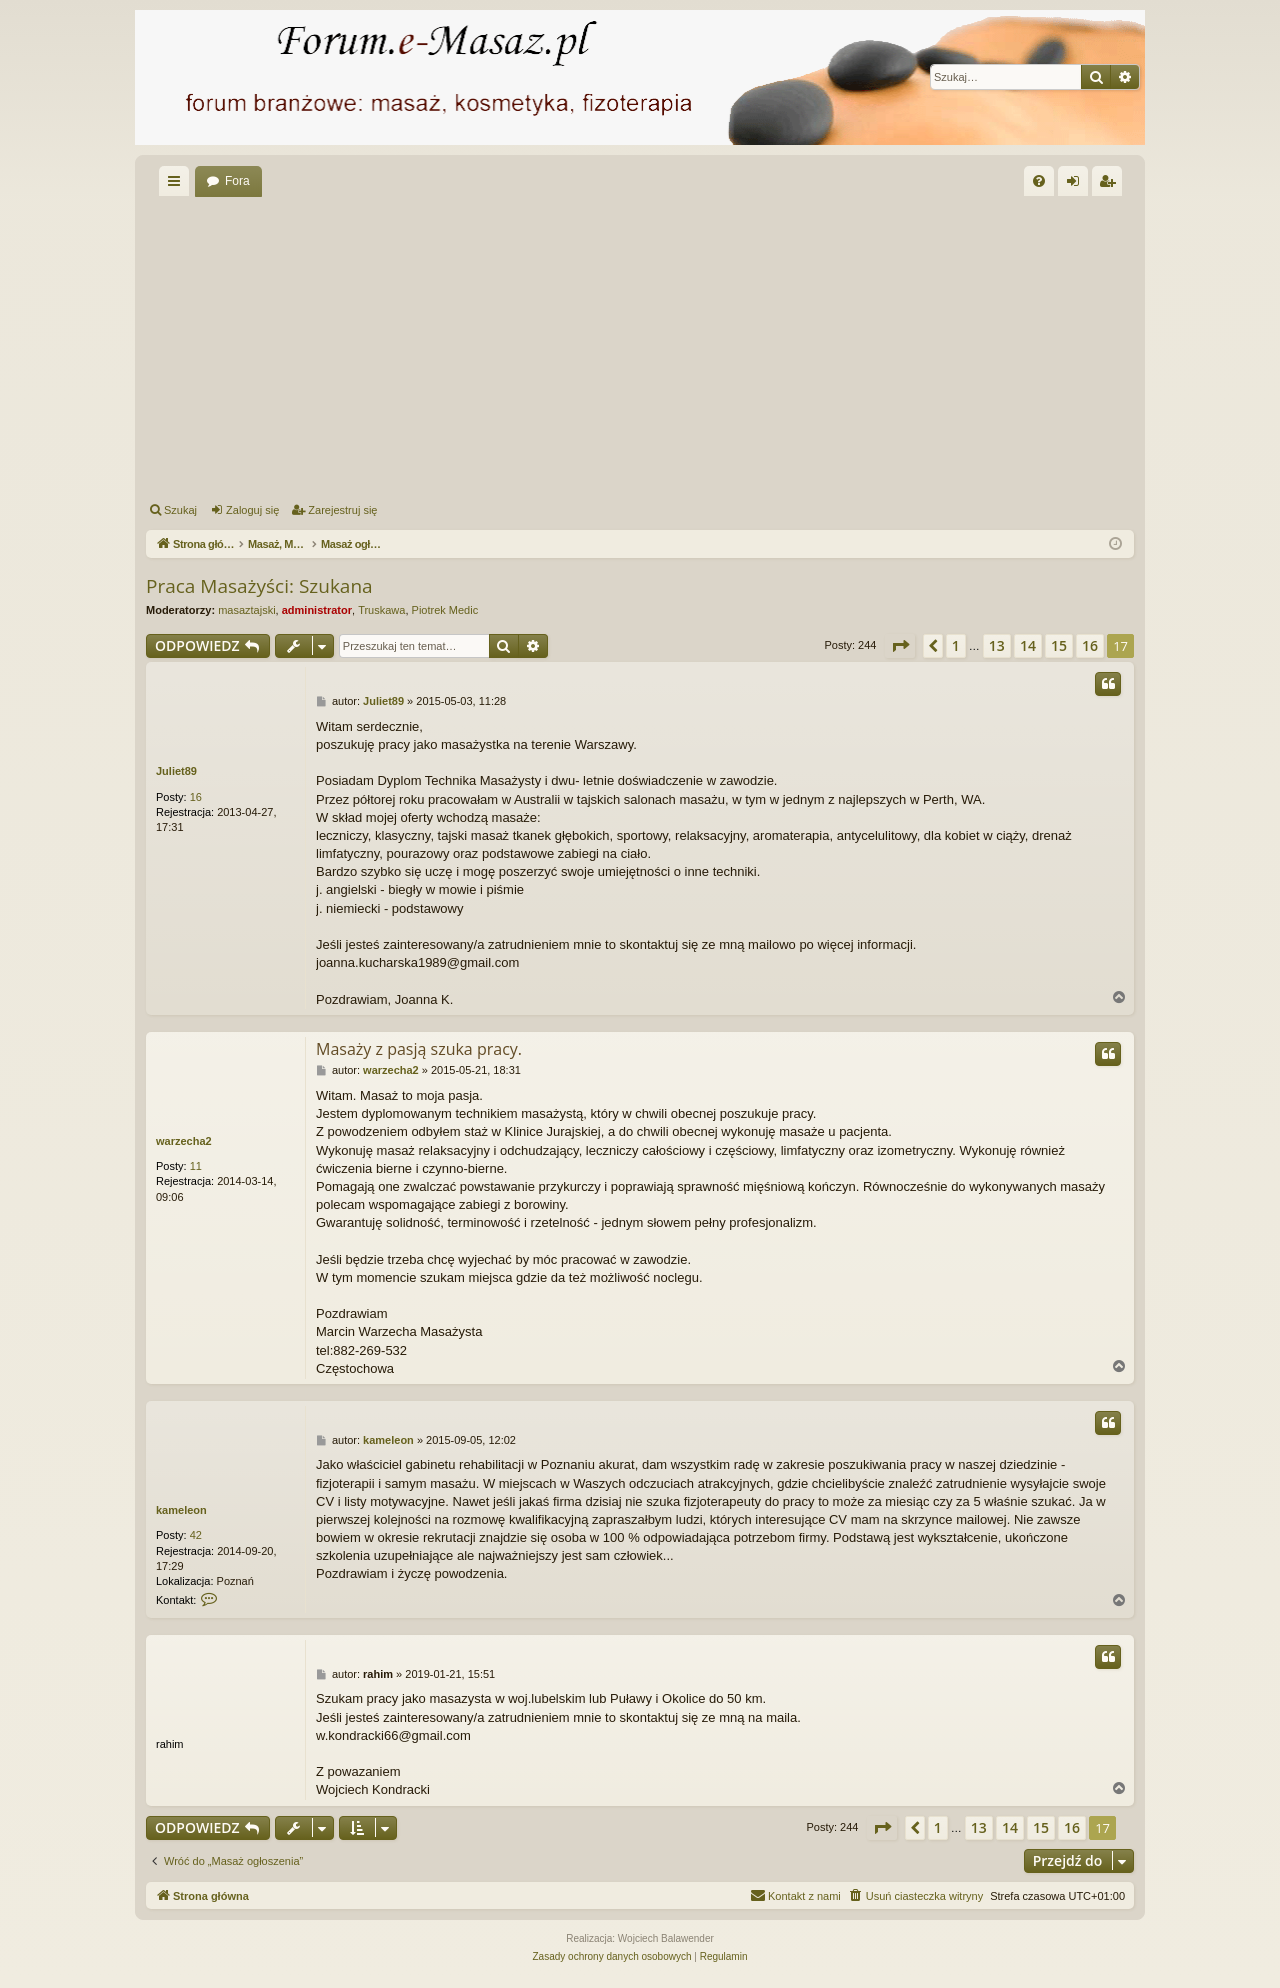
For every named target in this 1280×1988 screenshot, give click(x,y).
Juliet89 (176, 771)
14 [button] (1028, 645)
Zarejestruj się (342, 510)
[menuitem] (1039, 181)
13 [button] (997, 645)
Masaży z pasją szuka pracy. (419, 1049)
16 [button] (1090, 645)
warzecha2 (184, 1141)
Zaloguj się (252, 510)
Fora (237, 181)
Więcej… (178, 185)
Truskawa (381, 610)
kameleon (181, 1510)
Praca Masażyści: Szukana (259, 586)
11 (196, 1166)
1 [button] (956, 645)
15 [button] (1059, 645)
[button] (900, 646)
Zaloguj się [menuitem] (1077, 185)
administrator (317, 610)
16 (196, 797)
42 (196, 1535)
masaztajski (246, 610)
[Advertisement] (640, 346)
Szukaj (180, 510)
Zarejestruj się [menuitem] (1111, 185)
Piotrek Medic (445, 610)
